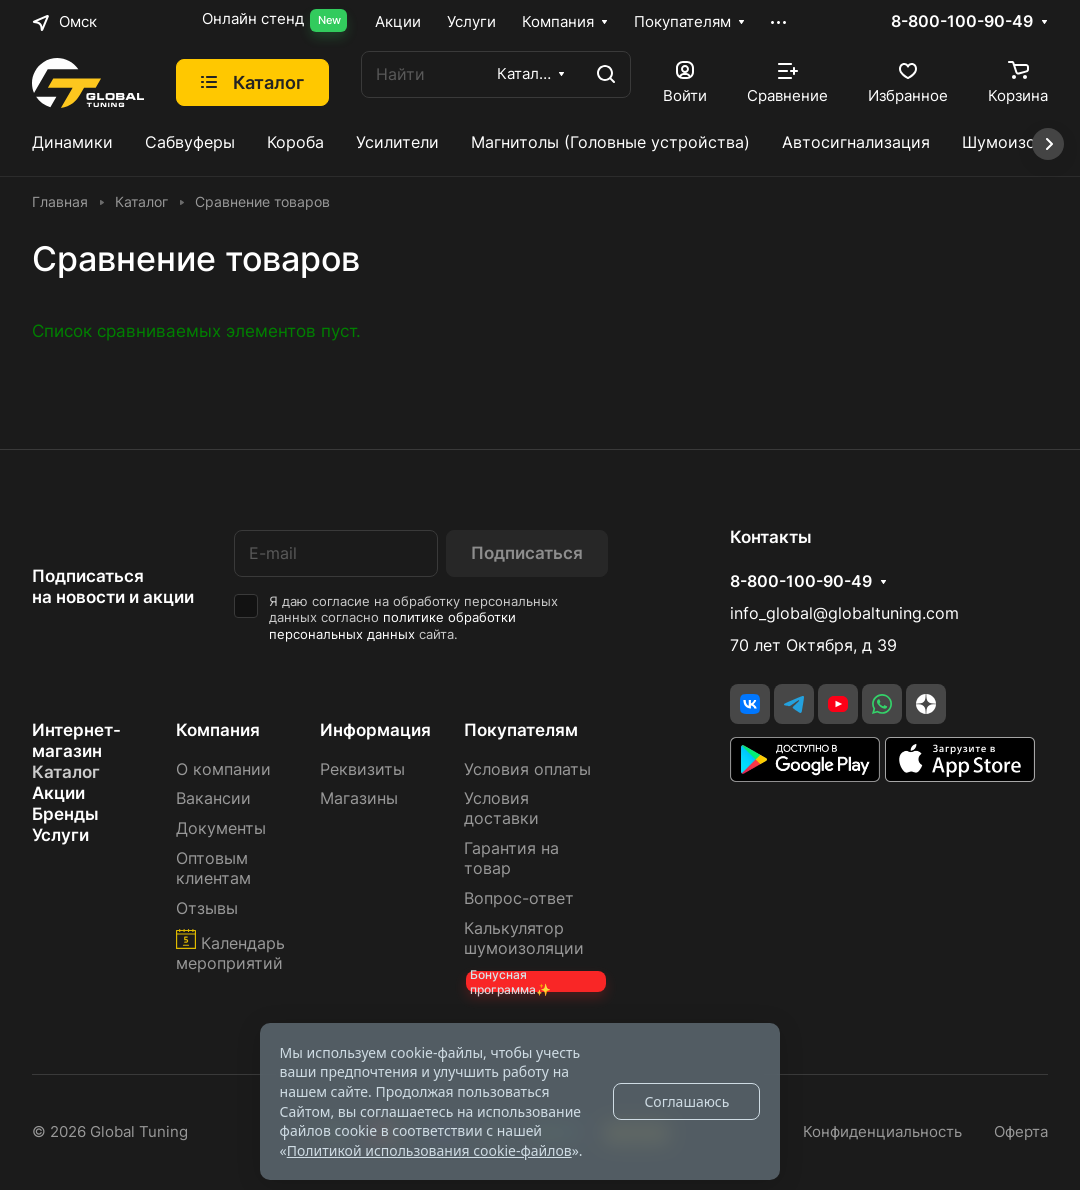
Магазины (359, 798)
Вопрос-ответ (519, 898)
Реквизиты (362, 769)
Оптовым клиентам (213, 868)
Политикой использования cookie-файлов (429, 1150)
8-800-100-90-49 (962, 22)
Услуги (60, 835)
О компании (223, 769)
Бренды (65, 814)
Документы (221, 828)
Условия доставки (501, 808)
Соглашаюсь (686, 1101)
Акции (58, 793)
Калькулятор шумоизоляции (524, 938)
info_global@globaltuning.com (844, 613)
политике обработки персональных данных (392, 626)
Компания (218, 730)
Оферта (1021, 1132)
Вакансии (213, 798)
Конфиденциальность (882, 1132)
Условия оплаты (527, 769)
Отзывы (207, 908)
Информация (375, 730)
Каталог (66, 772)
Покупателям (521, 730)
